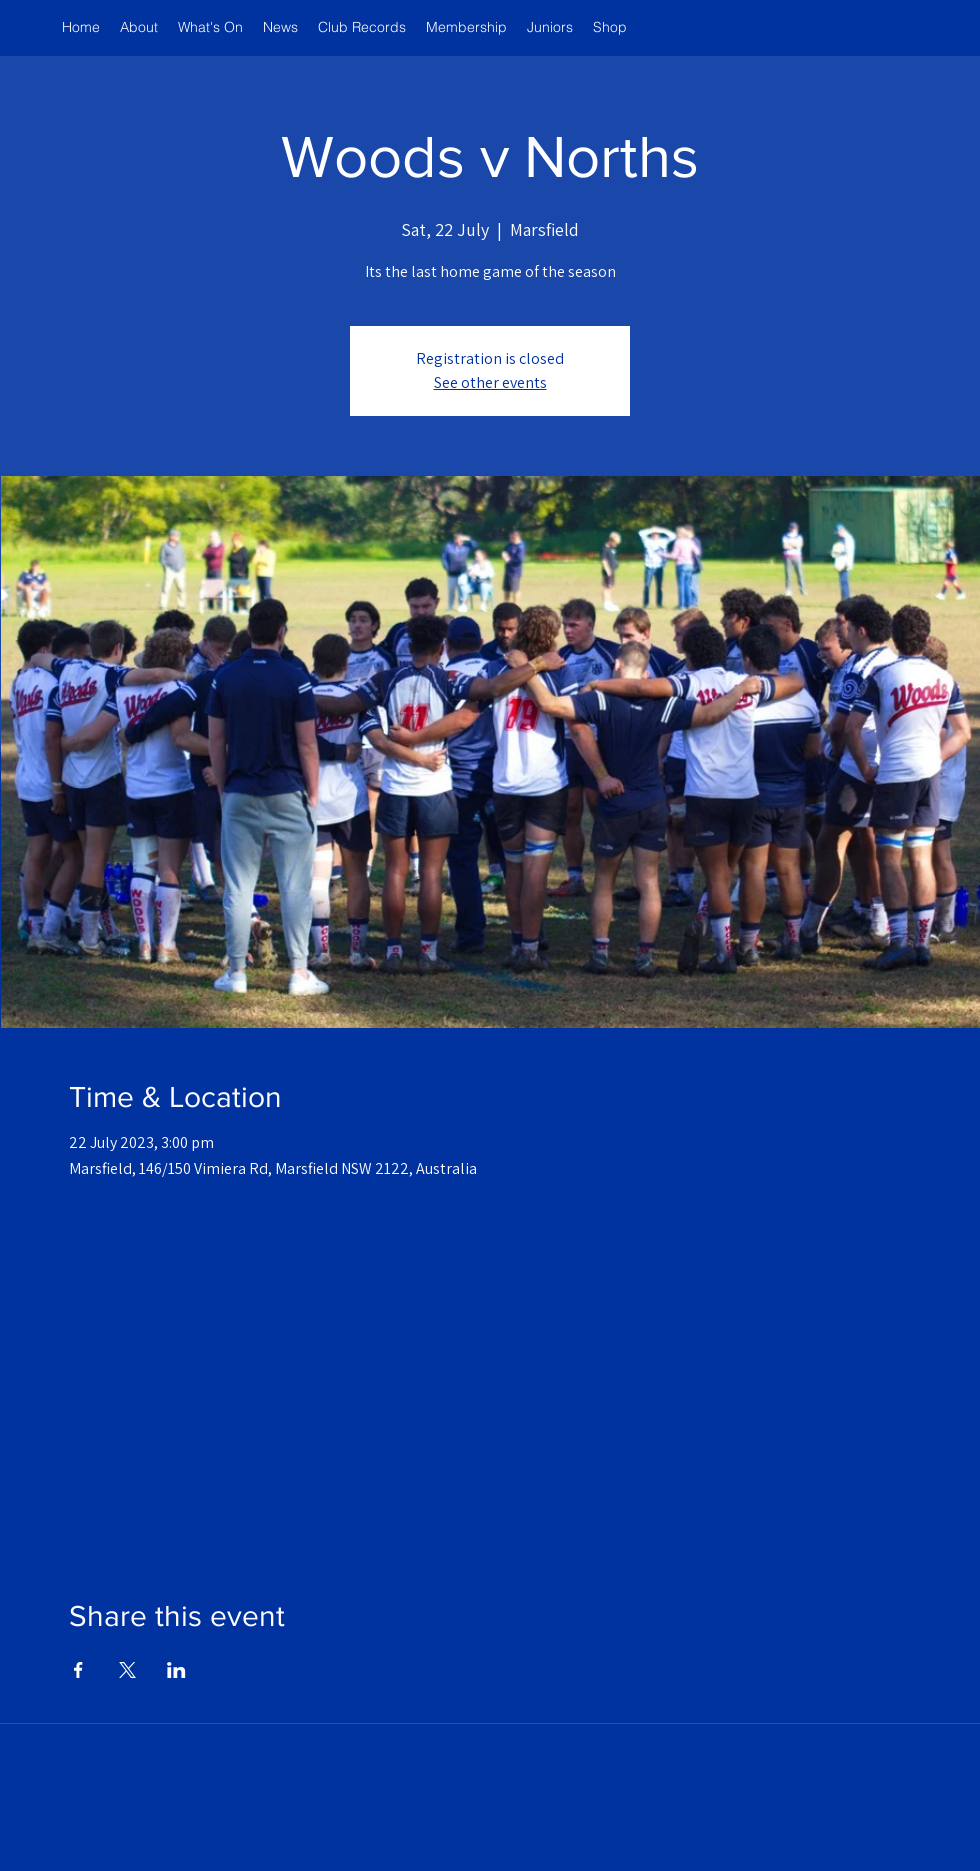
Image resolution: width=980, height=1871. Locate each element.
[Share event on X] (127, 1670)
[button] (947, 35)
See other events (490, 382)
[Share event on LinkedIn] (176, 1670)
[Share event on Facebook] (78, 1670)
